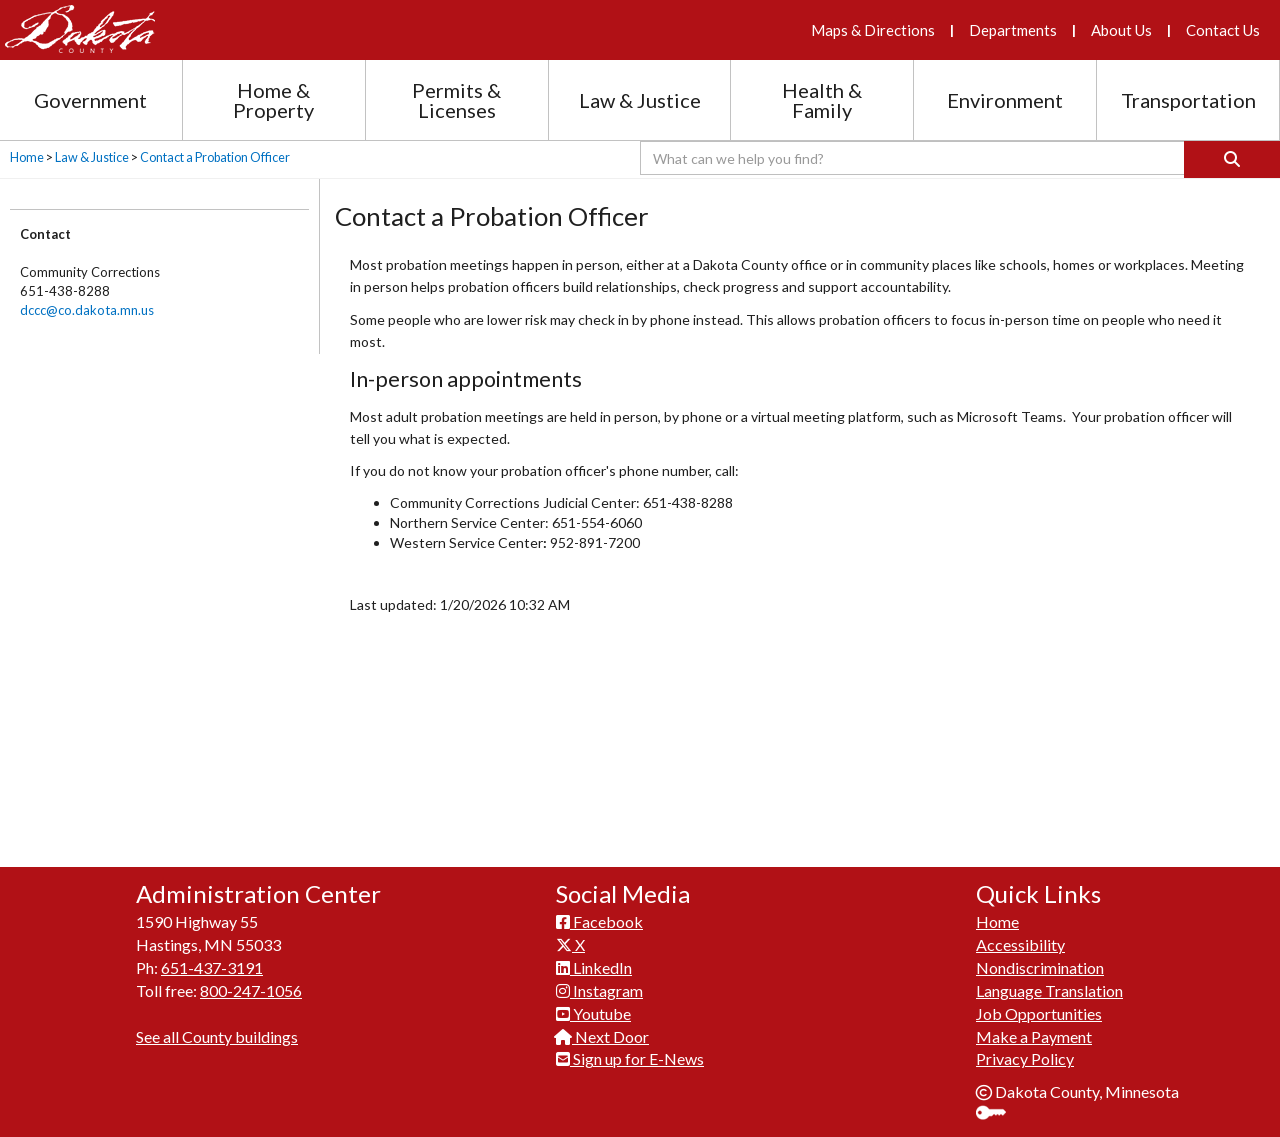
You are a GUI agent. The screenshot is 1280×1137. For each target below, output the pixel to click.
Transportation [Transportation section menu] (1188, 100)
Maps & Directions (873, 30)
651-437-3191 (212, 956)
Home (27, 157)
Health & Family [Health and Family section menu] (822, 100)
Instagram (599, 979)
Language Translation (1049, 979)
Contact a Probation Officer (215, 157)
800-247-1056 (251, 979)
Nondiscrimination (1040, 956)
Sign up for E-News (630, 1047)
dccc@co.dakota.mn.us (87, 310)
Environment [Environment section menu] (1005, 100)
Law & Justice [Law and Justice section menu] (640, 100)
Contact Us (1223, 30)
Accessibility (1020, 933)
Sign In (998, 1103)
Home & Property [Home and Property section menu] (273, 100)
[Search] (1232, 159)
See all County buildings (217, 1025)
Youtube (593, 1002)
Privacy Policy (1025, 1047)
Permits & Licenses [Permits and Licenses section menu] (456, 100)
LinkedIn (594, 956)
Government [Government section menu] (90, 100)
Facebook (599, 910)
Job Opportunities (1039, 1002)
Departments (1013, 30)
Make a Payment (1034, 1025)
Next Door (602, 1025)
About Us (1121, 30)
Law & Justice (92, 157)
